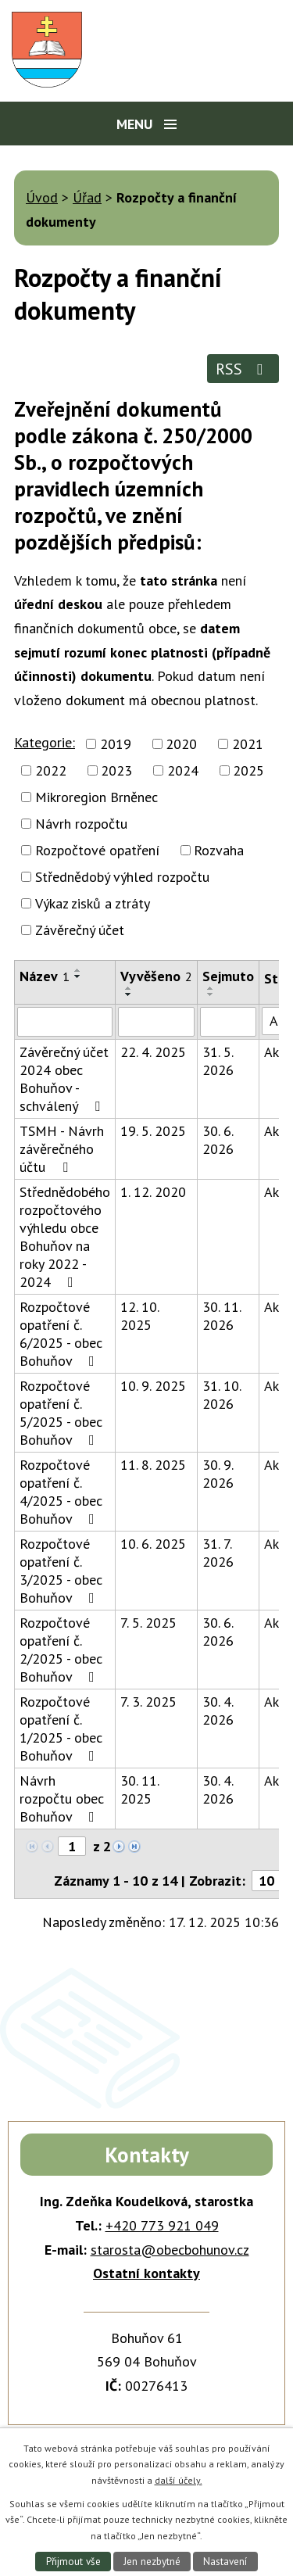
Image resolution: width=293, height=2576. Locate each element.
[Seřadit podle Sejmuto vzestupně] (211, 988)
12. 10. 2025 (139, 1316)
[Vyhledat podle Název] (65, 1022)
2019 (115, 744)
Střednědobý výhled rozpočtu (122, 877)
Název (45, 976)
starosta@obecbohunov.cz (170, 2250)
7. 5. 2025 (148, 1623)
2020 (181, 744)
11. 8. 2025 (153, 1465)
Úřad (87, 197)
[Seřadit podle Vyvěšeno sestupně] (129, 994)
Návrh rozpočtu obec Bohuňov (62, 1798)
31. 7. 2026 (218, 1553)
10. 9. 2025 (153, 1386)
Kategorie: (44, 742)
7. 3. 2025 (148, 1702)
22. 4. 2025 (153, 1052)
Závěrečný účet (79, 930)
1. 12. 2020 (153, 1192)
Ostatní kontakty (146, 2273)
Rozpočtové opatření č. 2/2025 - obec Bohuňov (61, 1650)
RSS (243, 368)
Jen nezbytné (151, 2561)
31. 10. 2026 (221, 1395)
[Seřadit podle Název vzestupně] (78, 970)
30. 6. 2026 (218, 1140)
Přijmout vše (73, 2561)
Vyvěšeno (156, 976)
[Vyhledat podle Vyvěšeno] (156, 1022)
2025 (248, 770)
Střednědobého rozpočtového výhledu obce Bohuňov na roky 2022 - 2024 (65, 1237)
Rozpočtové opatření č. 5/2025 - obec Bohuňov (61, 1413)
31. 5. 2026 (218, 1061)
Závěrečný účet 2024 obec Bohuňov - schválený (64, 1079)
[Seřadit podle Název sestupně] (78, 976)
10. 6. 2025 (153, 1544)
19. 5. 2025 (153, 1131)
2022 (50, 770)
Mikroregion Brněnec (96, 797)
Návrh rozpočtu (81, 824)
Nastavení (225, 2561)
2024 (182, 770)
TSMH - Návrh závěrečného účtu (62, 1149)
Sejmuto (228, 976)
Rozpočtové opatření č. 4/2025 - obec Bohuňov (61, 1492)
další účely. (178, 2480)
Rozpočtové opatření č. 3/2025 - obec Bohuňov (61, 1571)
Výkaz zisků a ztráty (92, 903)
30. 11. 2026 (221, 1316)
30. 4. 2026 (218, 1711)
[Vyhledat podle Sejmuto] (228, 1022)
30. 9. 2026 (218, 1474)
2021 (247, 744)
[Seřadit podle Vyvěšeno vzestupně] (129, 988)
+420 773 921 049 (162, 2225)
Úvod (42, 197)
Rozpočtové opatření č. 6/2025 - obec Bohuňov (61, 1334)
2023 (116, 770)
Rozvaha (219, 850)
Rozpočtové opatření (97, 850)
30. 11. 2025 (139, 1789)
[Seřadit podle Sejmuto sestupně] (211, 994)
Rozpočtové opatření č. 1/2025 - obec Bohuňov (61, 1729)
